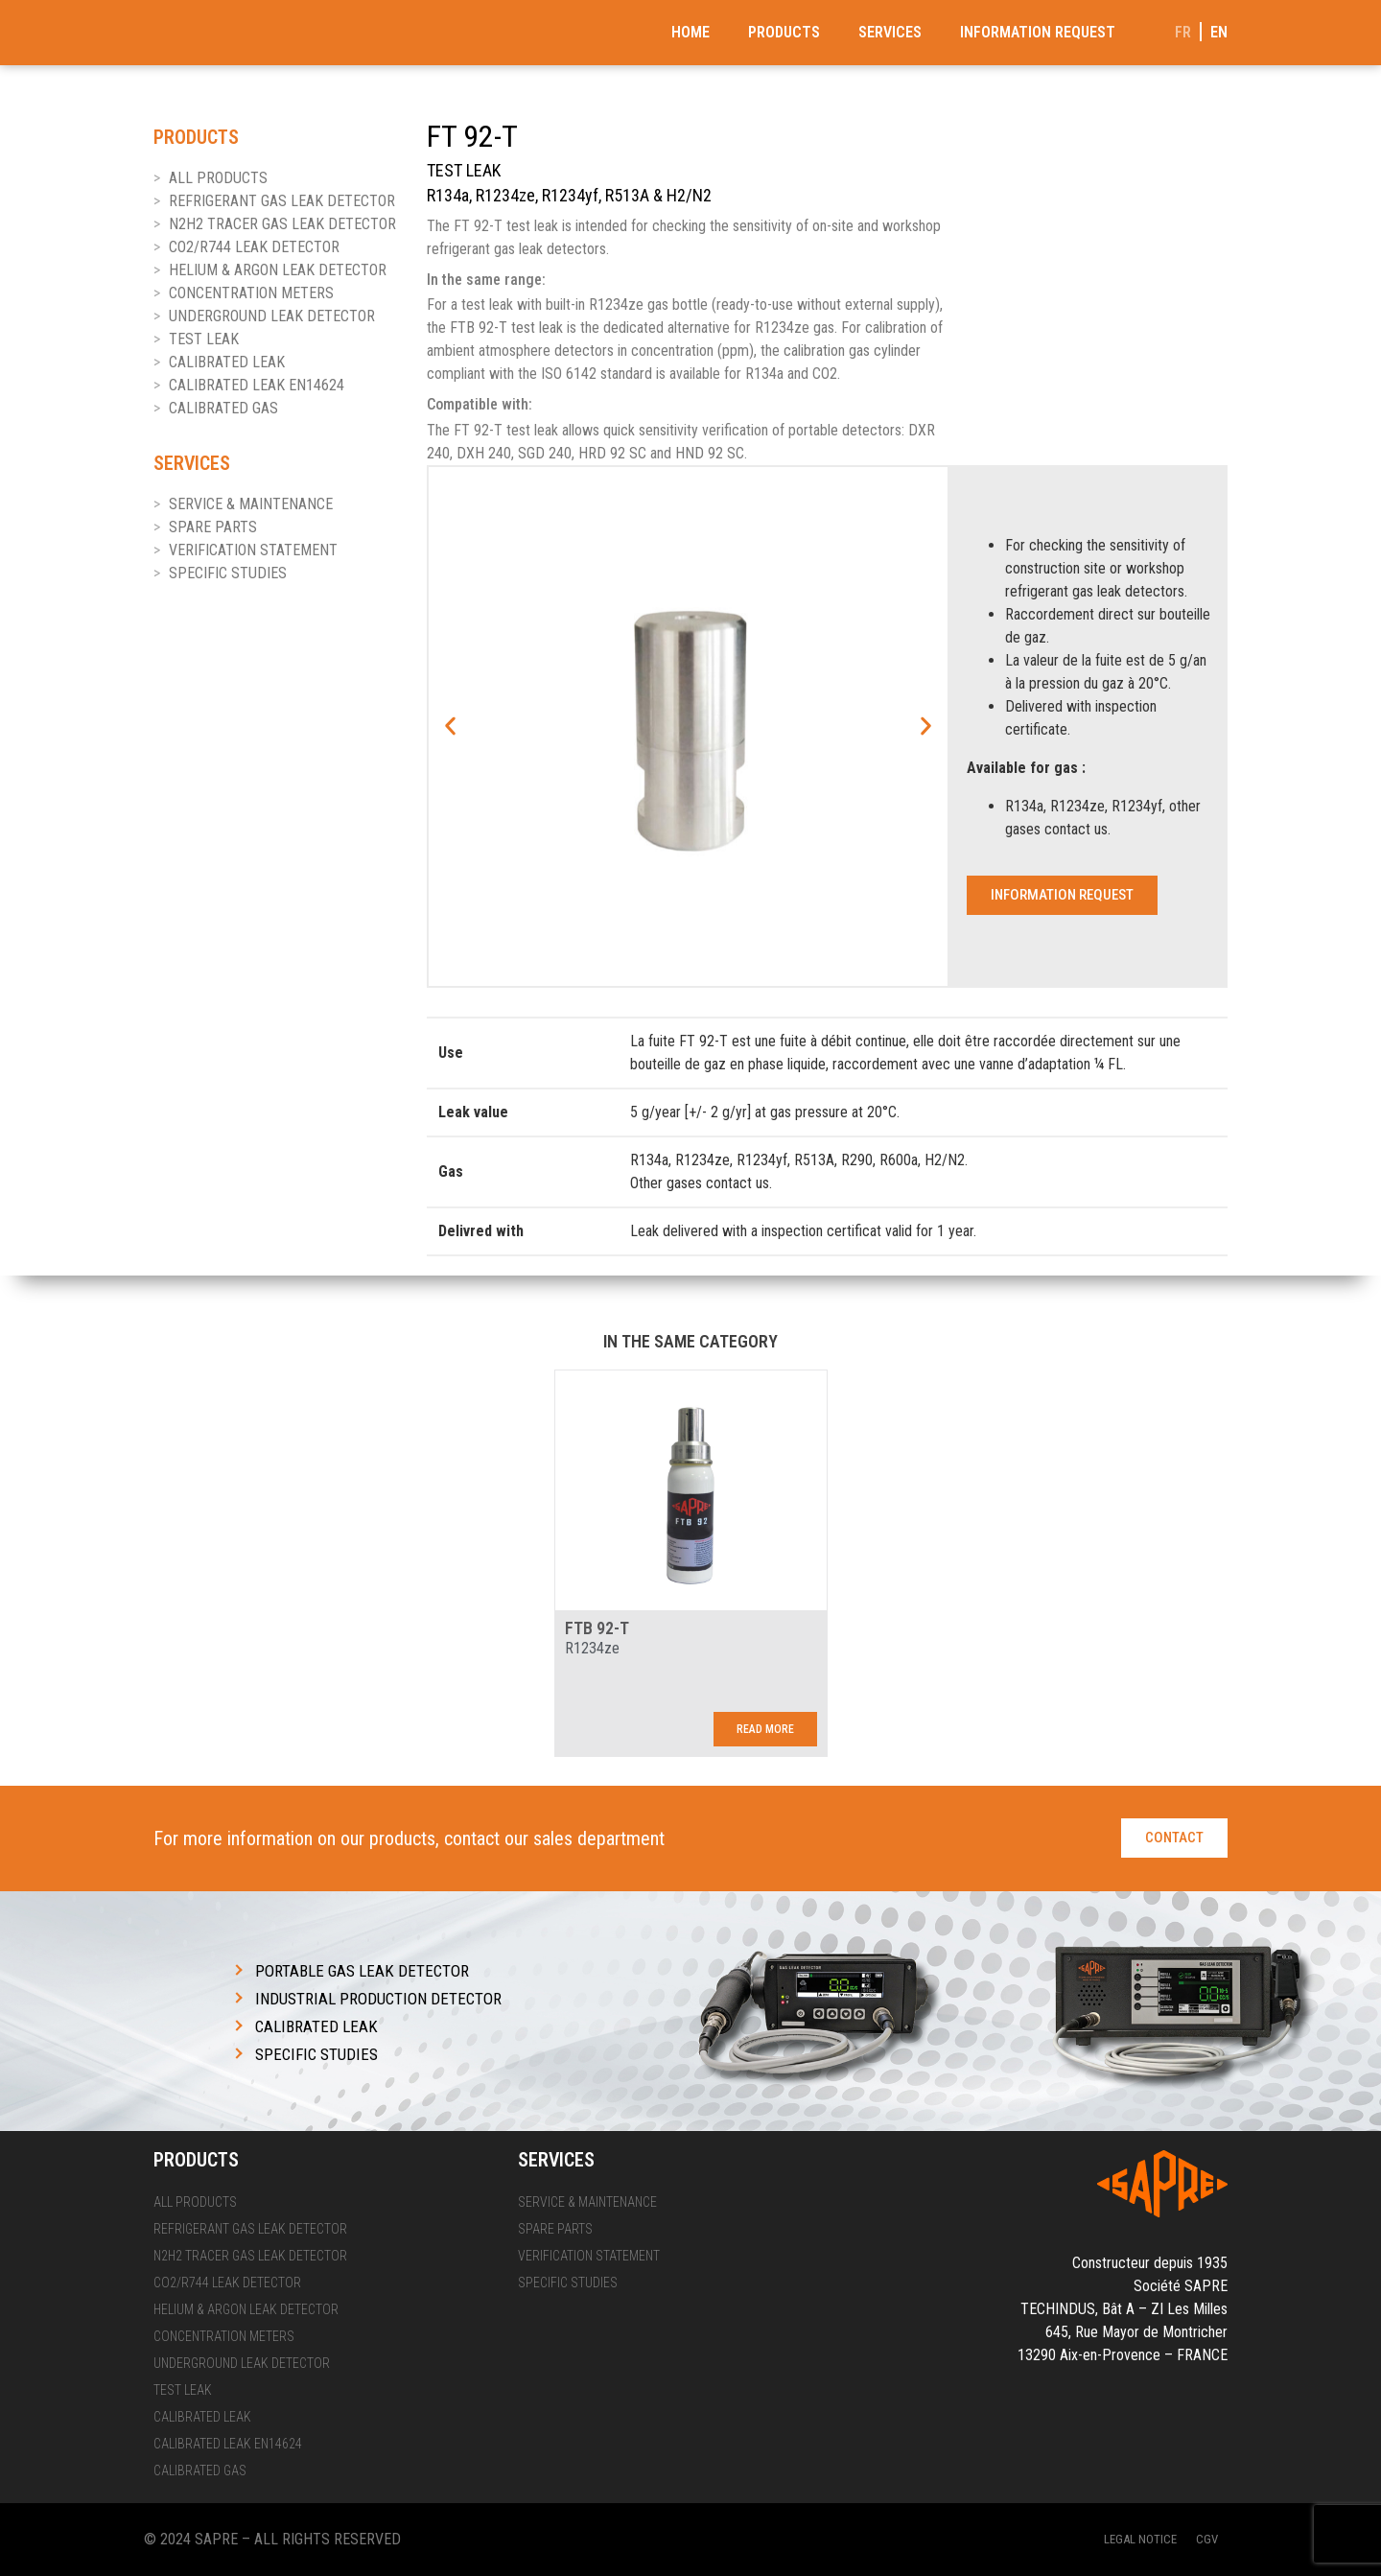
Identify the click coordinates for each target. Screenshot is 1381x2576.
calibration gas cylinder (852, 350)
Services (890, 32)
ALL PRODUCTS (218, 178)
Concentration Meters (251, 293)
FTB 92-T (597, 1628)
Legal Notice (1140, 2539)
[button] (450, 726)
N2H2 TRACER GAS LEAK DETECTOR (282, 224)
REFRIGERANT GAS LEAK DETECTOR (282, 201)
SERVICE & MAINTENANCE (251, 504)
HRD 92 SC (612, 453)
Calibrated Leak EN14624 (256, 385)
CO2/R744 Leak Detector (254, 247)
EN (1219, 32)
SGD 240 (545, 453)
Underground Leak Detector (272, 316)
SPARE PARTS (213, 527)
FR (1183, 32)
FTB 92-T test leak (506, 327)
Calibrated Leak (227, 362)
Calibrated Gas (223, 408)
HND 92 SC (709, 453)
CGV (1207, 2539)
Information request (1037, 32)
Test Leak (204, 339)
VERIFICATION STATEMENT (253, 550)
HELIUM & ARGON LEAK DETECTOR (277, 270)
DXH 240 (483, 453)
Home (690, 32)
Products (784, 32)
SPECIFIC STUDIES (228, 573)
